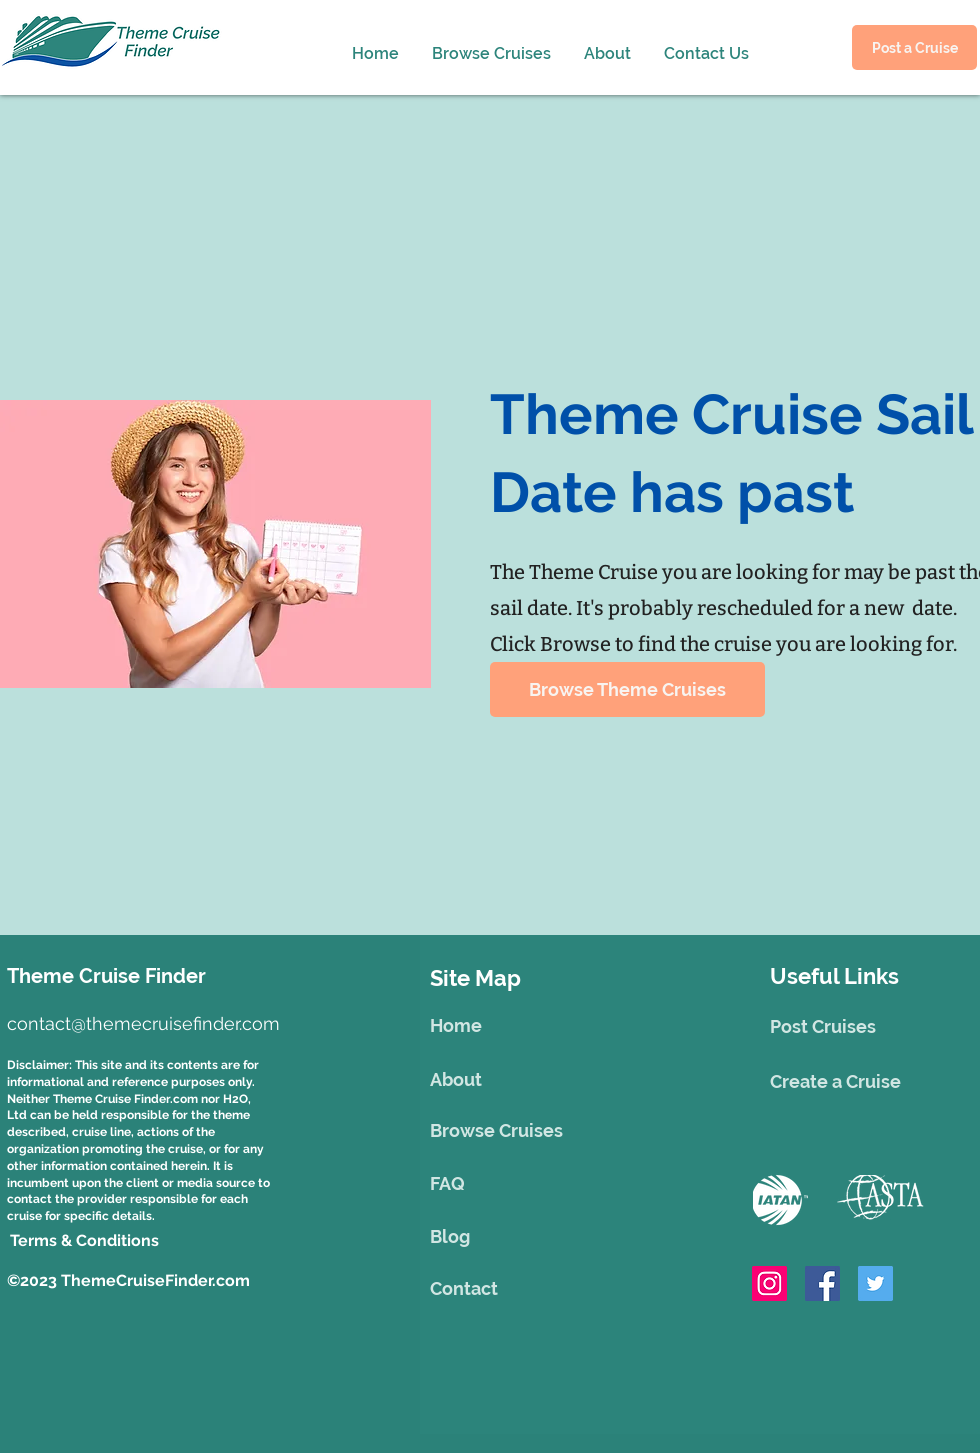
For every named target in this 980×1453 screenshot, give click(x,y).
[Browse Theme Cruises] (627, 689)
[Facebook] (822, 1283)
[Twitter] (875, 1283)
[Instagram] (769, 1283)
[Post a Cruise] (914, 47)
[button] (604, 45)
